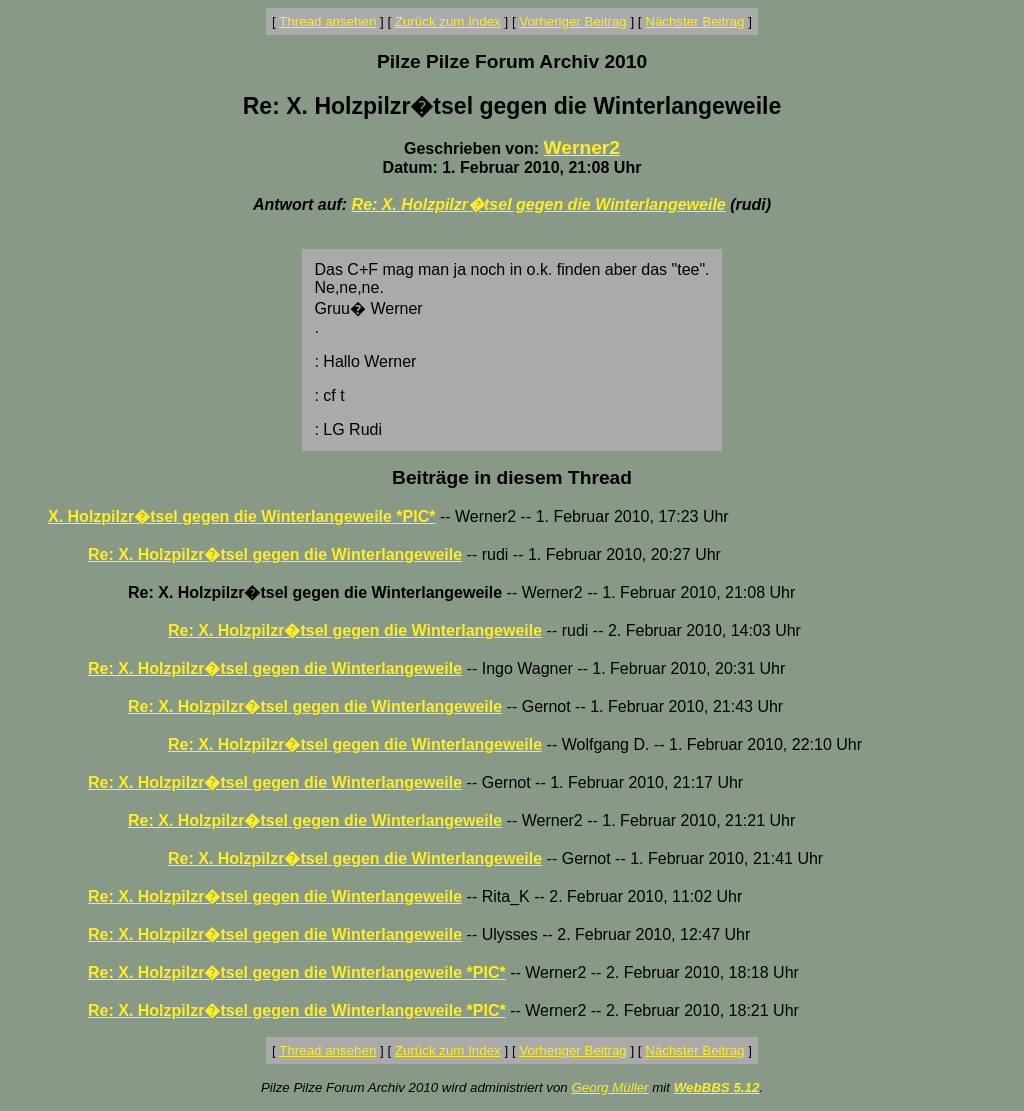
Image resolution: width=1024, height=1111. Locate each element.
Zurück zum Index (448, 21)
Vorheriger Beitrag (572, 21)
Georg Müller (609, 1087)
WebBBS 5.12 (717, 1087)
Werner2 (582, 147)
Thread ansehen (327, 21)
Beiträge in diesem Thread (512, 477)
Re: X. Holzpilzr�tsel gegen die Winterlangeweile (539, 204)
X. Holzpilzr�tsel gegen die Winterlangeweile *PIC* (242, 516)
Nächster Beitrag (694, 21)
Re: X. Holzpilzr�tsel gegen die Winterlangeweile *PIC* (297, 972)
